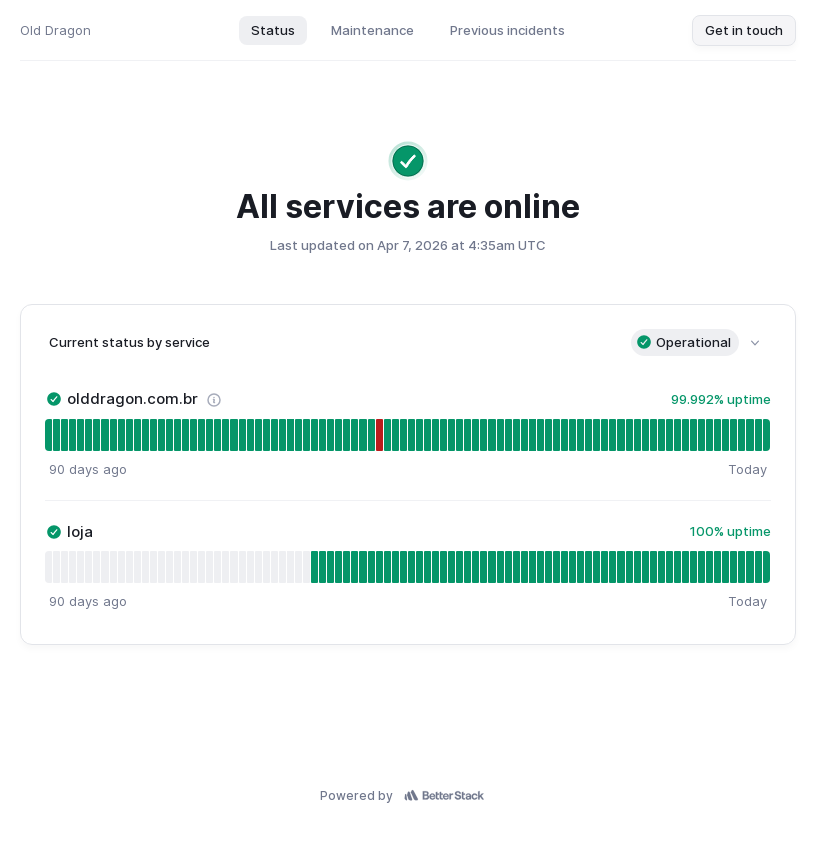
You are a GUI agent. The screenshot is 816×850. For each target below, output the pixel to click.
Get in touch (744, 30)
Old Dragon (55, 30)
